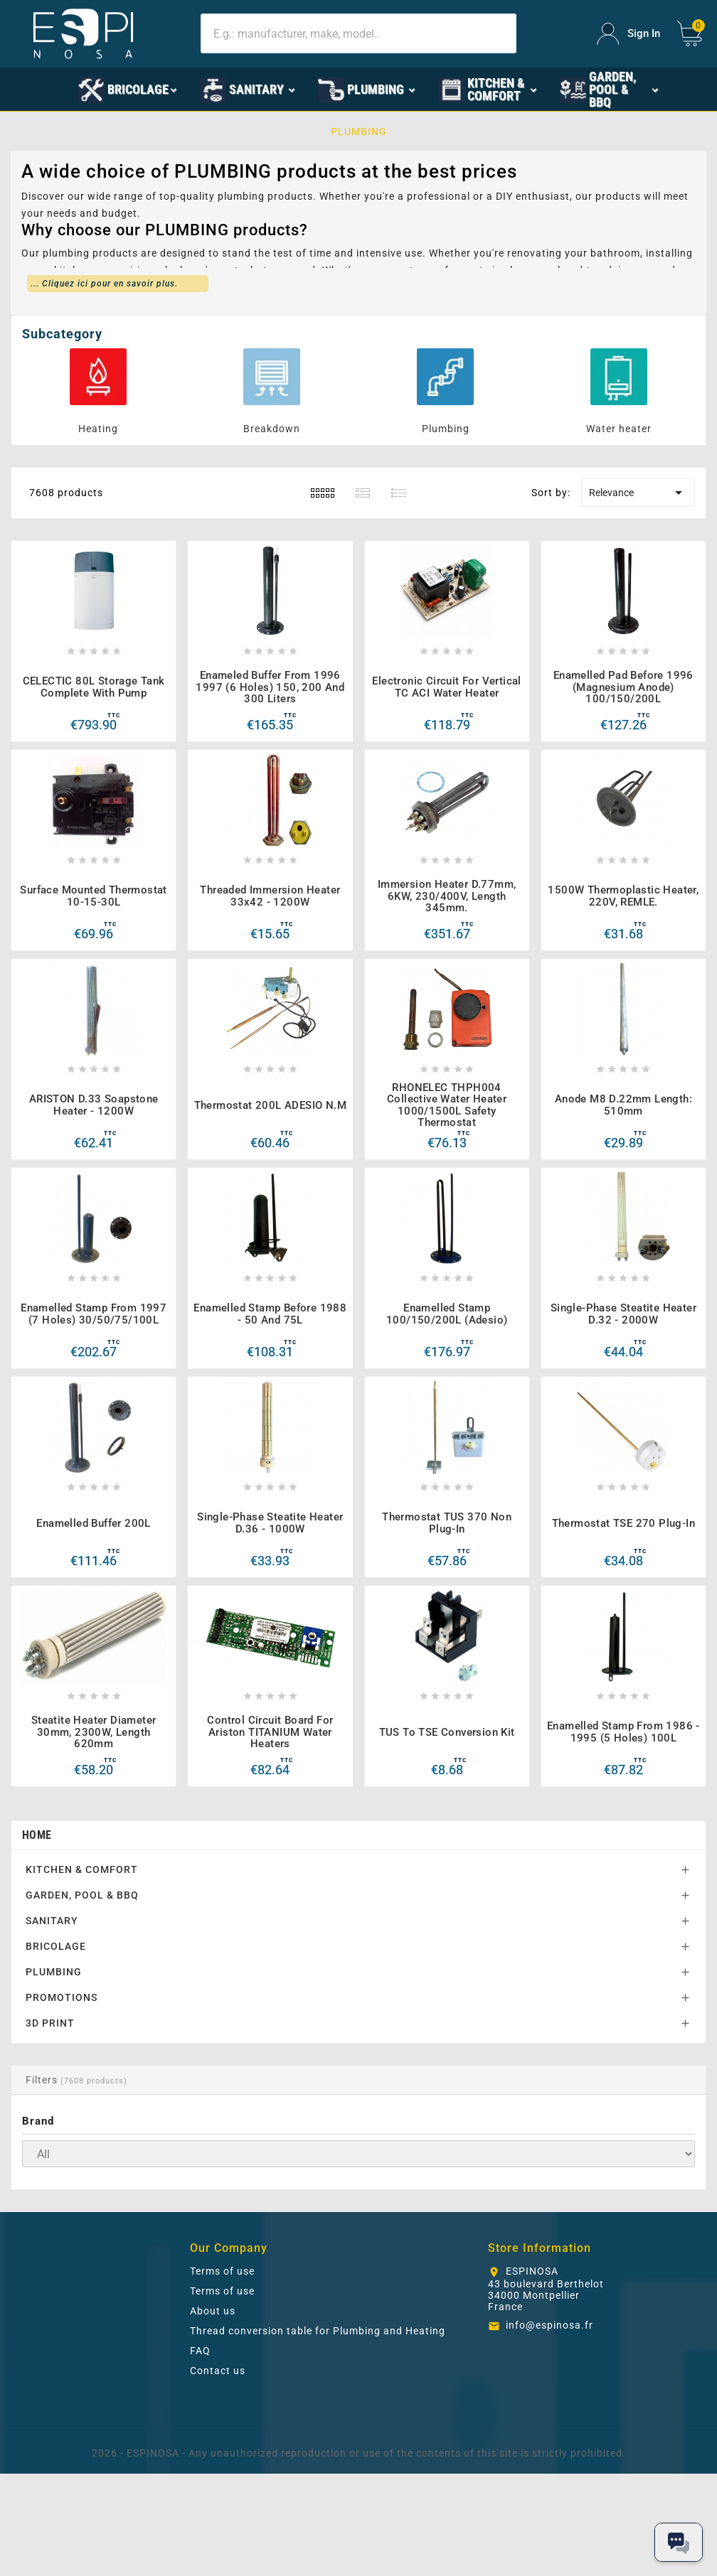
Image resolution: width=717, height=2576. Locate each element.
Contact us (217, 2370)
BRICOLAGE (56, 1946)
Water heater (619, 428)
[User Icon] (628, 34)
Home (36, 1835)
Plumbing (445, 428)
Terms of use (222, 2271)
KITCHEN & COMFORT (82, 1869)
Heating (98, 428)
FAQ (200, 2350)
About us (212, 2311)
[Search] (359, 33)
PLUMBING (54, 1971)
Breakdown (271, 428)
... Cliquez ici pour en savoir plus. (104, 284)
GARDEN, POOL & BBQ (82, 1895)
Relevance (638, 492)
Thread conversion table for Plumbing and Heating (317, 2330)
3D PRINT (50, 2023)
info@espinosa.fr (549, 2325)
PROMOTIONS (61, 1997)
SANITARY (52, 1920)
